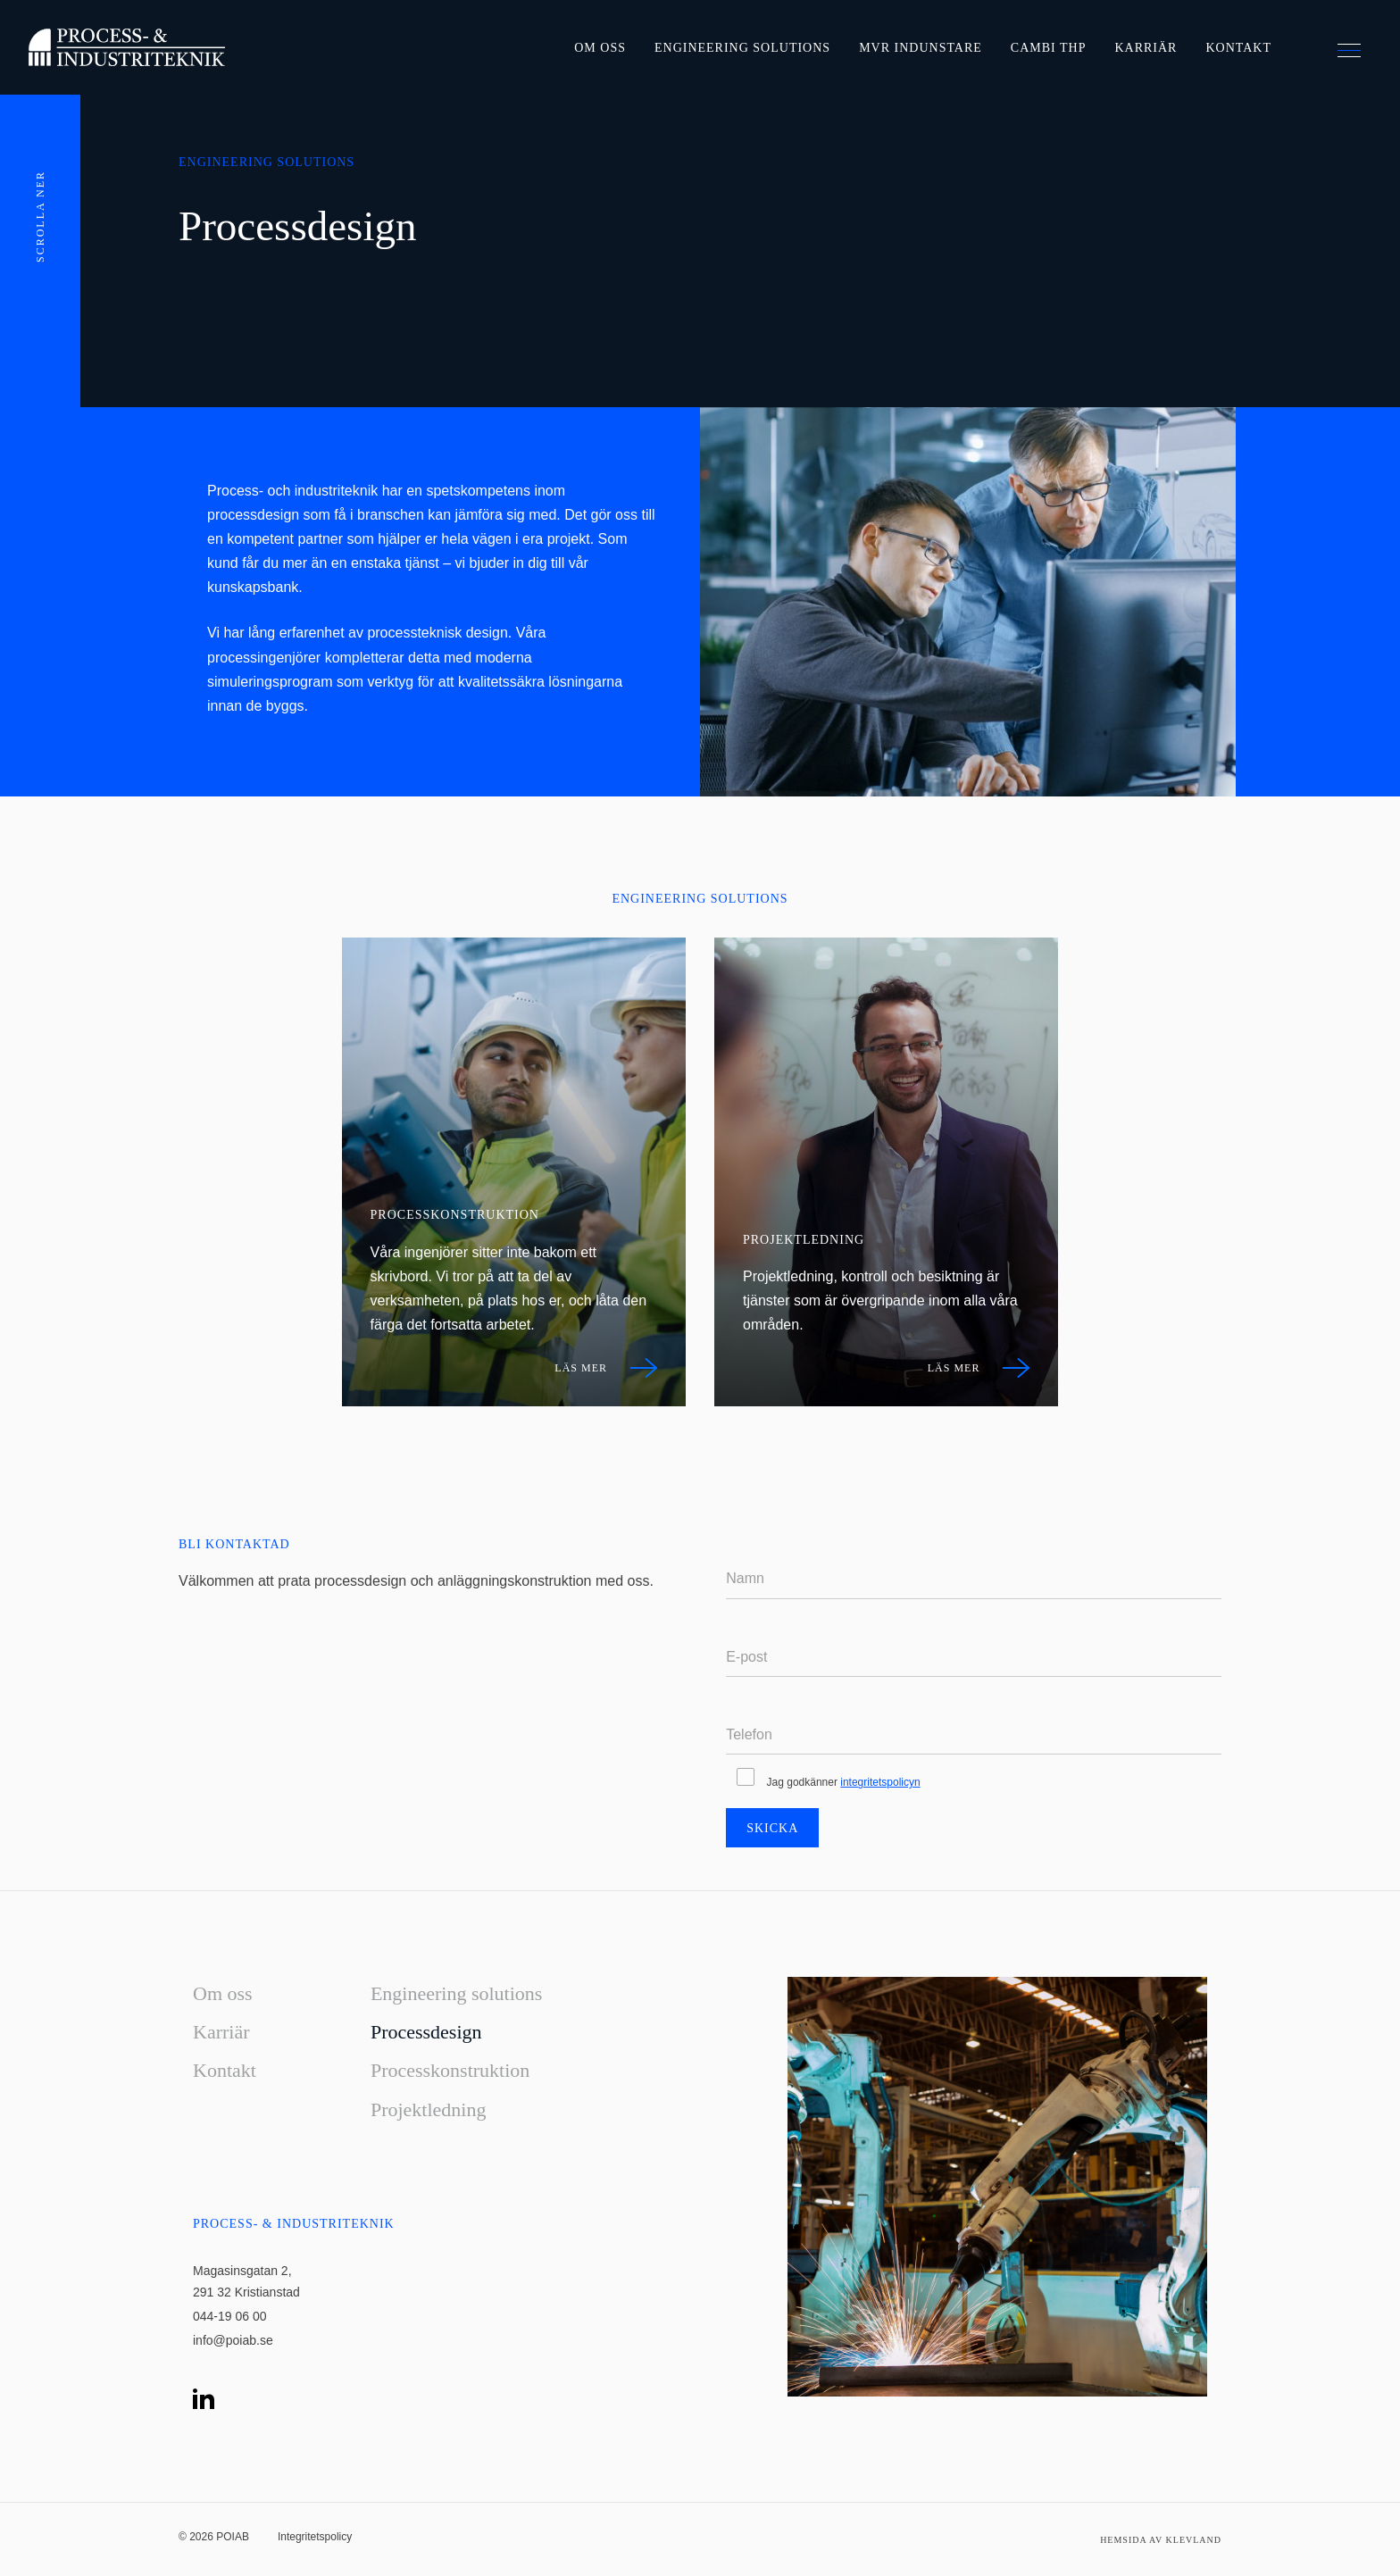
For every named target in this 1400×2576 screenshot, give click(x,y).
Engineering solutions (742, 47)
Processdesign (426, 2032)
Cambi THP (1049, 47)
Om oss (600, 47)
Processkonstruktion (450, 2070)
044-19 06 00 (230, 2316)
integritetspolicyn (880, 1782)
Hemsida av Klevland (1160, 2540)
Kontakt (1238, 47)
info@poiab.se (233, 2340)
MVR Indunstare (920, 47)
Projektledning (429, 2109)
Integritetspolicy (315, 2536)
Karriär (1145, 47)
